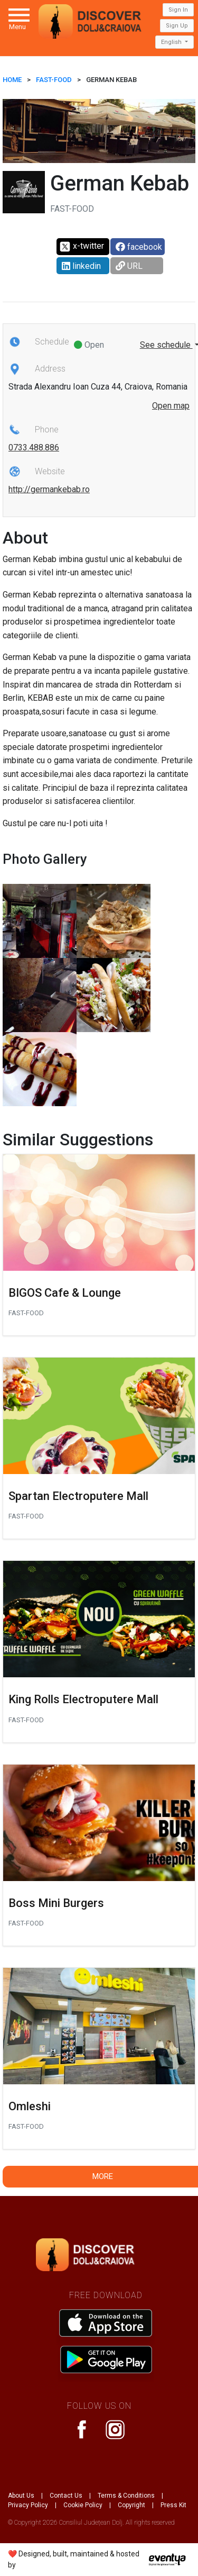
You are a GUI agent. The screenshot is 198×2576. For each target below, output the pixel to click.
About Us (21, 2495)
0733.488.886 (33, 447)
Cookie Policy (82, 2505)
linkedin (81, 266)
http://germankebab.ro (49, 489)
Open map (171, 406)
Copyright (131, 2505)
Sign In (178, 9)
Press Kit (173, 2505)
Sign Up (177, 25)
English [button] (172, 42)
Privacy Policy (28, 2505)
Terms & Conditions (126, 2495)
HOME (12, 80)
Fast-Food (54, 80)
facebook (139, 247)
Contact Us (66, 2495)
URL (129, 266)
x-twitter (81, 246)
